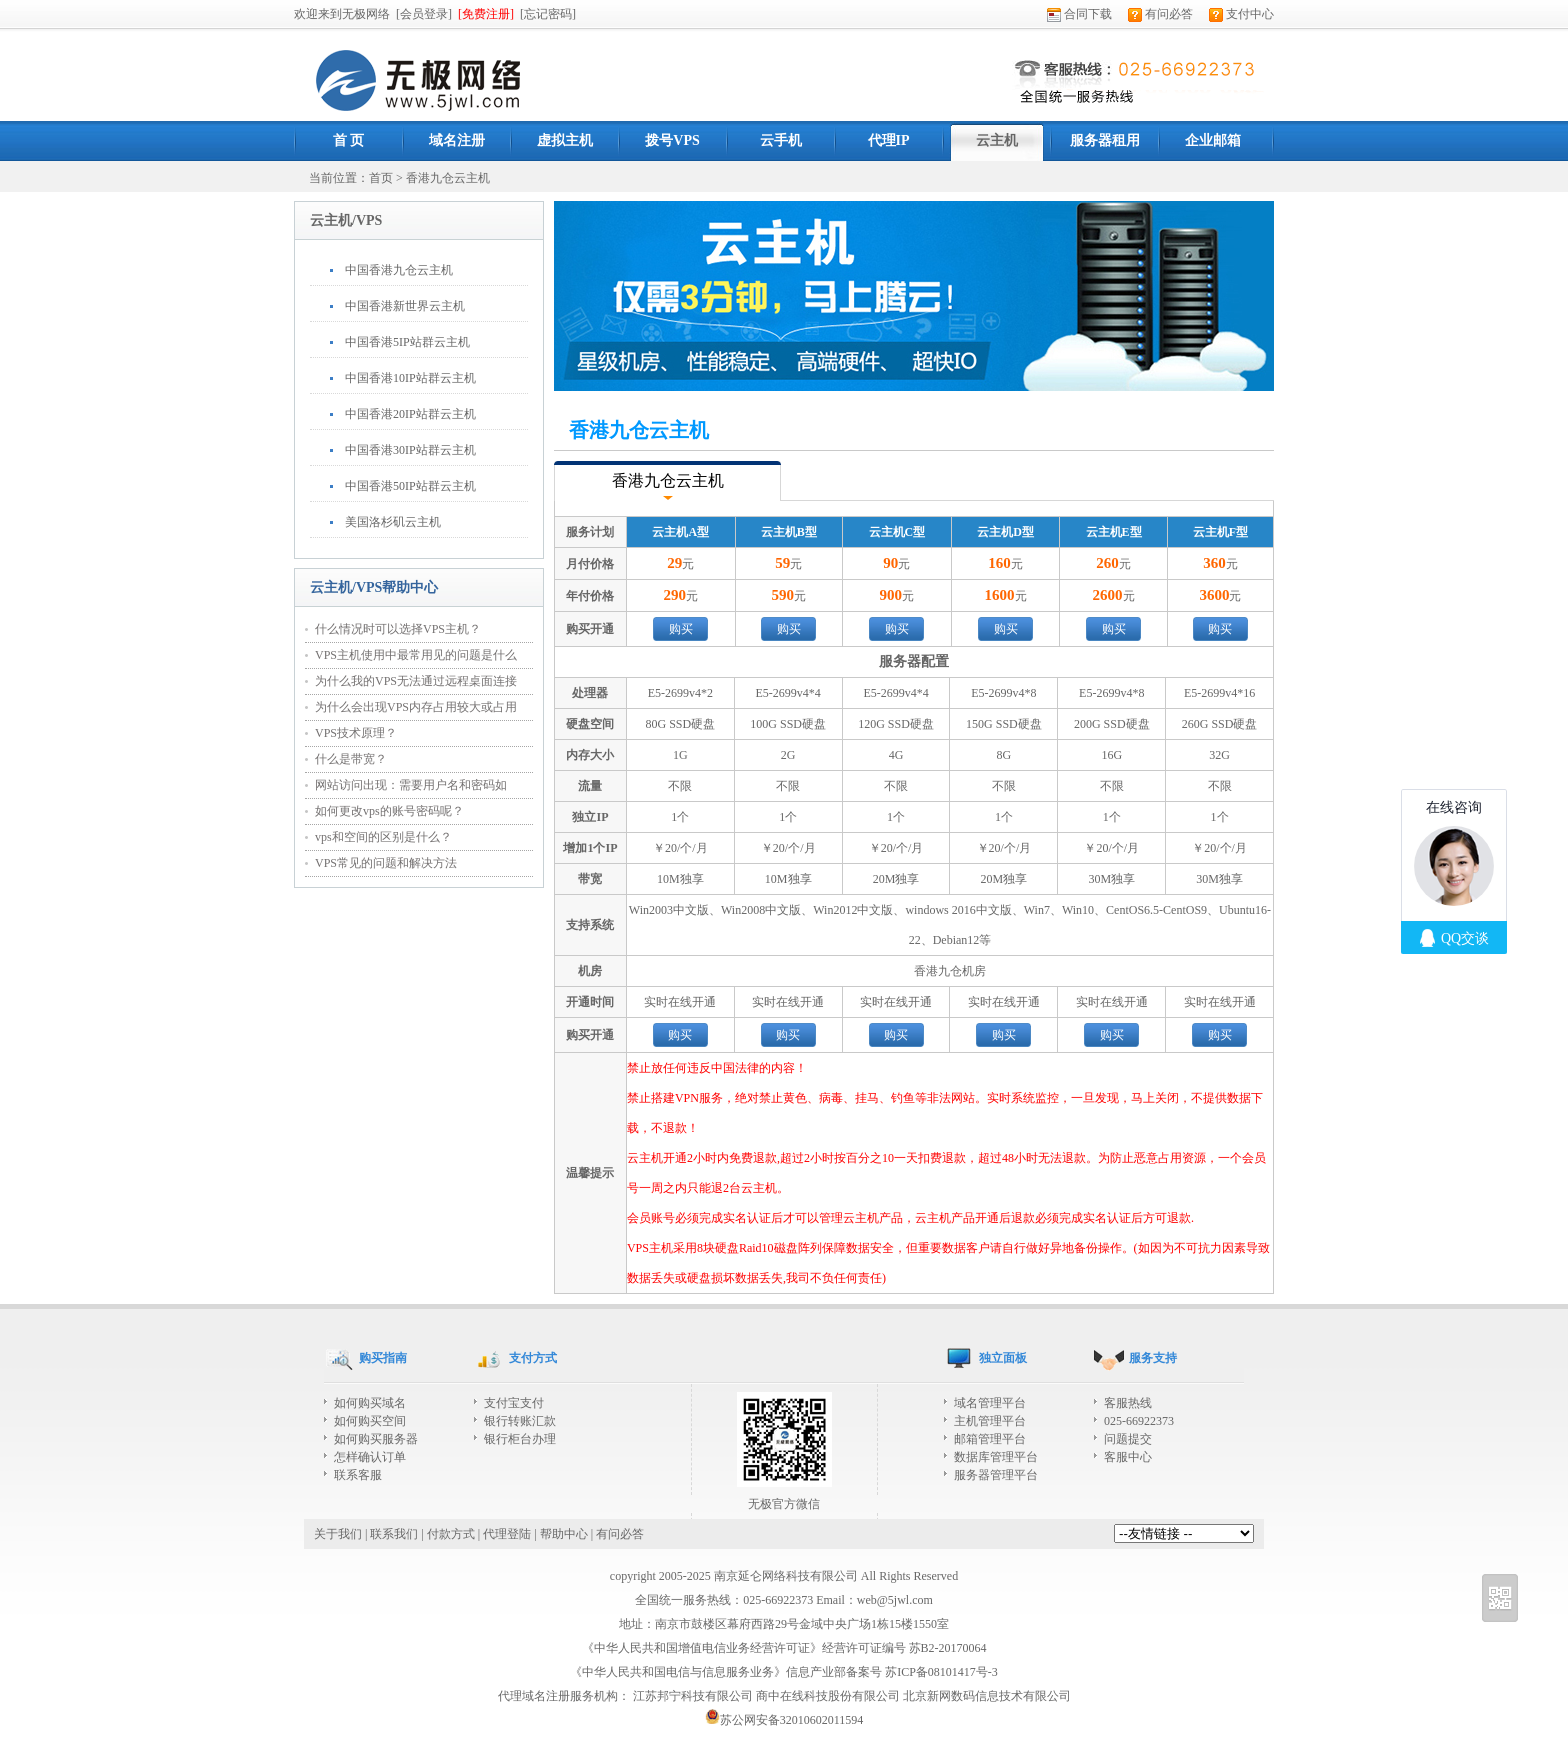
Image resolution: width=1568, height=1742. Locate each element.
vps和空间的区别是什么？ (383, 837)
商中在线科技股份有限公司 (828, 1696)
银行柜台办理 (520, 1439)
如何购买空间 (370, 1421)
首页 (381, 178)
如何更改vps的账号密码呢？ (389, 811)
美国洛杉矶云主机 (393, 522)
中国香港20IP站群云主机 (410, 414)
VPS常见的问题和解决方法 (386, 863)
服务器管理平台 (996, 1475)
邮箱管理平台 (990, 1439)
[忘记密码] (548, 14)
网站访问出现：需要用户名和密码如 (411, 785)
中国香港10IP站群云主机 (410, 378)
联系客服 (358, 1475)
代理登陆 (507, 1534)
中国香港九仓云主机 (399, 270)
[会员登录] (424, 14)
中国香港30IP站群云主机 (410, 450)
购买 (681, 629)
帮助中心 (564, 1534)
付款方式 (451, 1534)
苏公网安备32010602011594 (784, 1720)
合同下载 (1079, 14)
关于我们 (338, 1534)
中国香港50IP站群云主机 (410, 486)
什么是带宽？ (351, 759)
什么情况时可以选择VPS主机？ (398, 629)
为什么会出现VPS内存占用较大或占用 (416, 707)
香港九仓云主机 (448, 178)
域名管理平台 (990, 1403)
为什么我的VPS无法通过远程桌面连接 (416, 681)
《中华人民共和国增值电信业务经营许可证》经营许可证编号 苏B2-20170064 (784, 1648)
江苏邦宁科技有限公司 (693, 1696)
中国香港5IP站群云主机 (407, 342)
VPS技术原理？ (356, 733)
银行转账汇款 (520, 1421)
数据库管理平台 (996, 1457)
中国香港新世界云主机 (405, 306)
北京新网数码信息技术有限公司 (987, 1696)
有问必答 (1160, 14)
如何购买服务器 (376, 1439)
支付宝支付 (514, 1403)
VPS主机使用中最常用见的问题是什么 (416, 655)
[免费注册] (486, 14)
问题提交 (1128, 1439)
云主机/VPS (346, 220)
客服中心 (1128, 1457)
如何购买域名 (370, 1403)
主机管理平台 (990, 1421)
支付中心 (1241, 14)
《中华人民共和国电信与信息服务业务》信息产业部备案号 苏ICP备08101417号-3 (784, 1672)
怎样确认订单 (370, 1457)
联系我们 (394, 1534)
